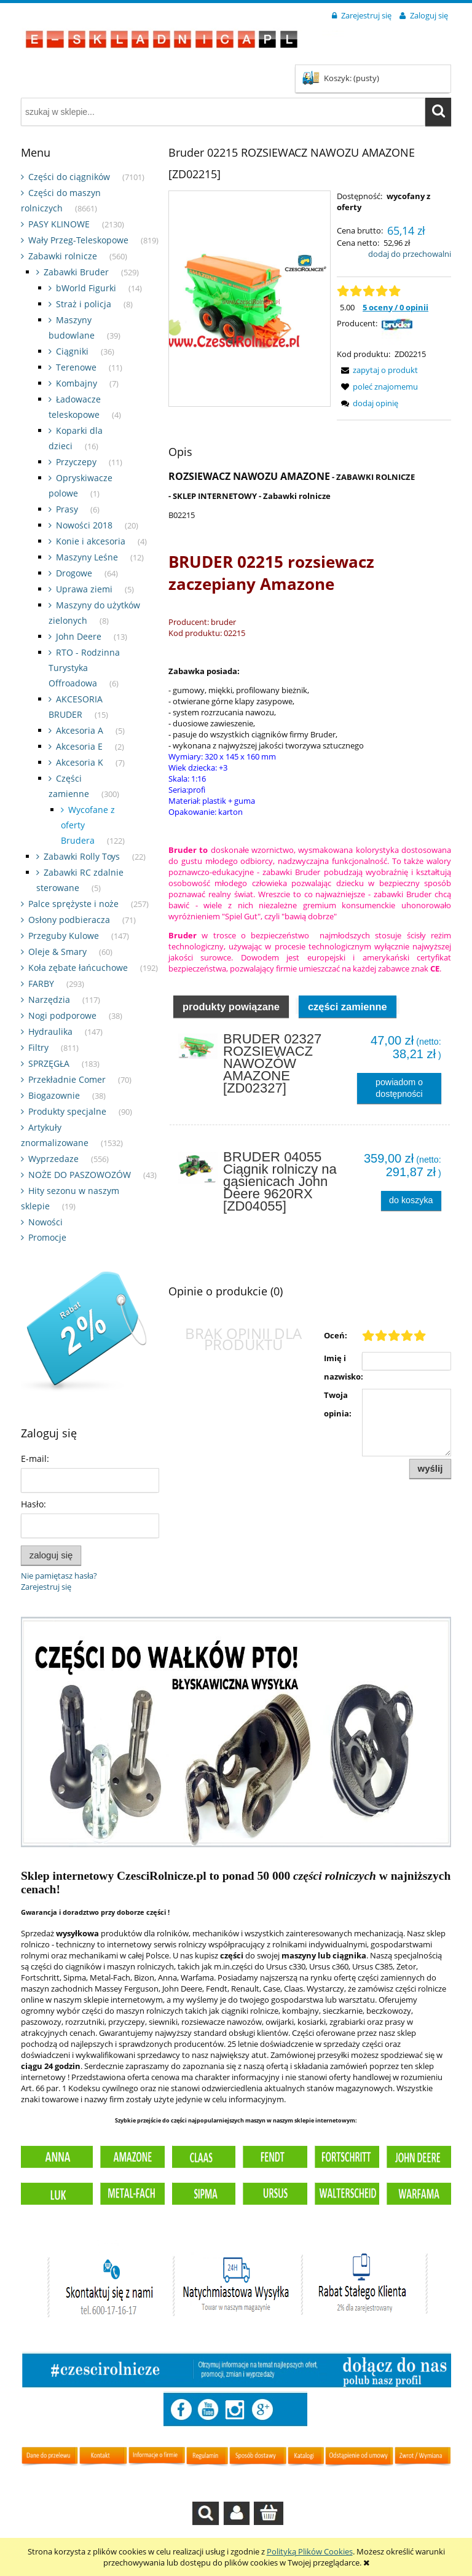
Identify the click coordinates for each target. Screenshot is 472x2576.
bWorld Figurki (86, 288)
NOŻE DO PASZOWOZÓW (79, 1174)
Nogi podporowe (62, 1015)
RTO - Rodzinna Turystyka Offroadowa (84, 667)
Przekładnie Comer (67, 1079)
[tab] (231, 1015)
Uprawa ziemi (84, 589)
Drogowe (74, 573)
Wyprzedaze (53, 1158)
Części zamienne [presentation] (347, 1016)
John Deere (78, 636)
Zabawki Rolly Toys (82, 856)
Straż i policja (83, 304)
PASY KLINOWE (59, 224)
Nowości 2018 (84, 525)
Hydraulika (50, 1031)
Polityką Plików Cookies (310, 2551)
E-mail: (35, 1458)
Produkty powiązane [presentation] (231, 1016)
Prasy (67, 509)
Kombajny (76, 383)
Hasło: (33, 1504)
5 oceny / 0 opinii (395, 307)
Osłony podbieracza (69, 919)
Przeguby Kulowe (63, 935)
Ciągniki (72, 351)
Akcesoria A (79, 730)
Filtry (38, 1047)
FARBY (41, 983)
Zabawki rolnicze (62, 256)
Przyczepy (76, 462)
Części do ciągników (69, 177)
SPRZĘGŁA (48, 1063)
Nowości (45, 1222)
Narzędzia (49, 999)
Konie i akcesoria (90, 541)
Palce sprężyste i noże (73, 903)
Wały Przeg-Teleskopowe (78, 240)
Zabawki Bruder (76, 272)
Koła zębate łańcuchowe (78, 967)
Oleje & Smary (57, 951)
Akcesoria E (79, 746)
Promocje (47, 1237)
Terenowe (76, 367)
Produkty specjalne (67, 1111)
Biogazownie (54, 1095)
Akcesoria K (79, 762)
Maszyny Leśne (87, 557)
